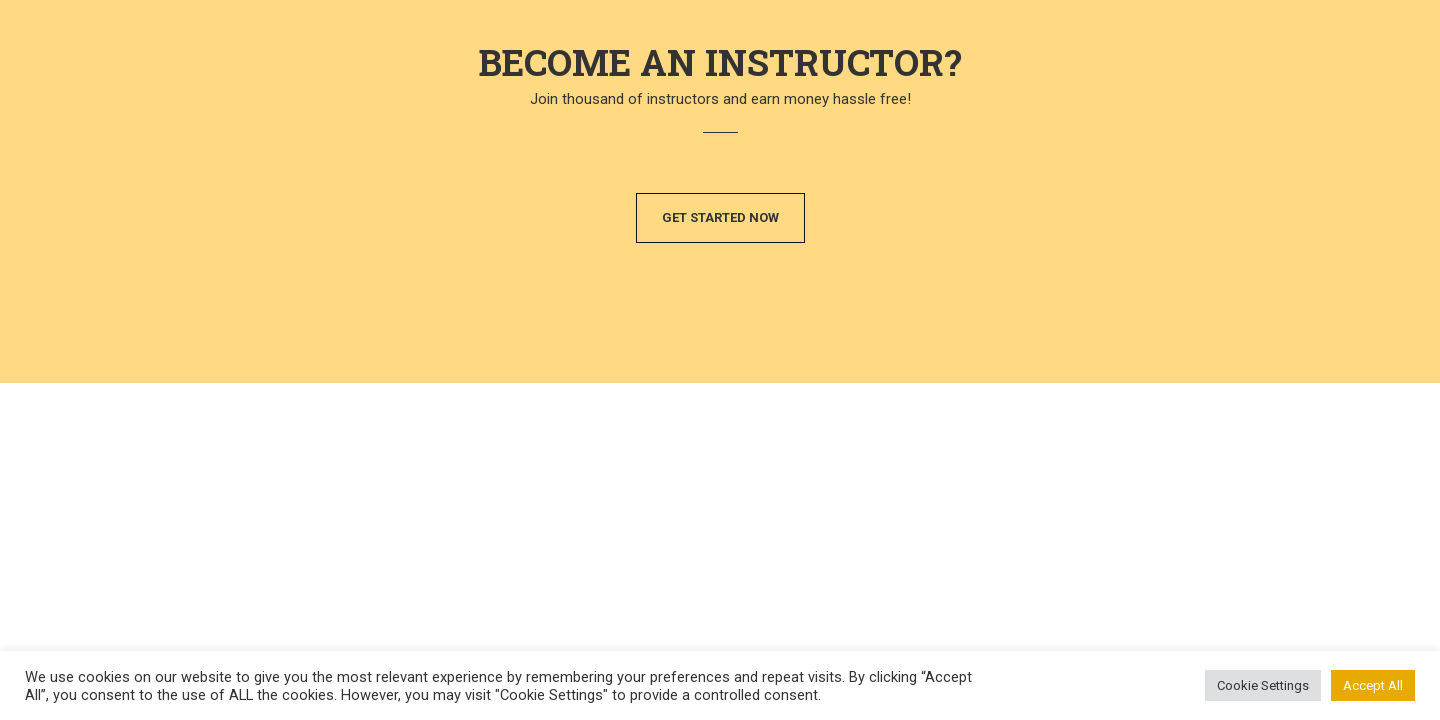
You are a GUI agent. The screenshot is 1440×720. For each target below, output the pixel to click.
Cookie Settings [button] (1263, 685)
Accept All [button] (1373, 685)
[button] (720, 218)
